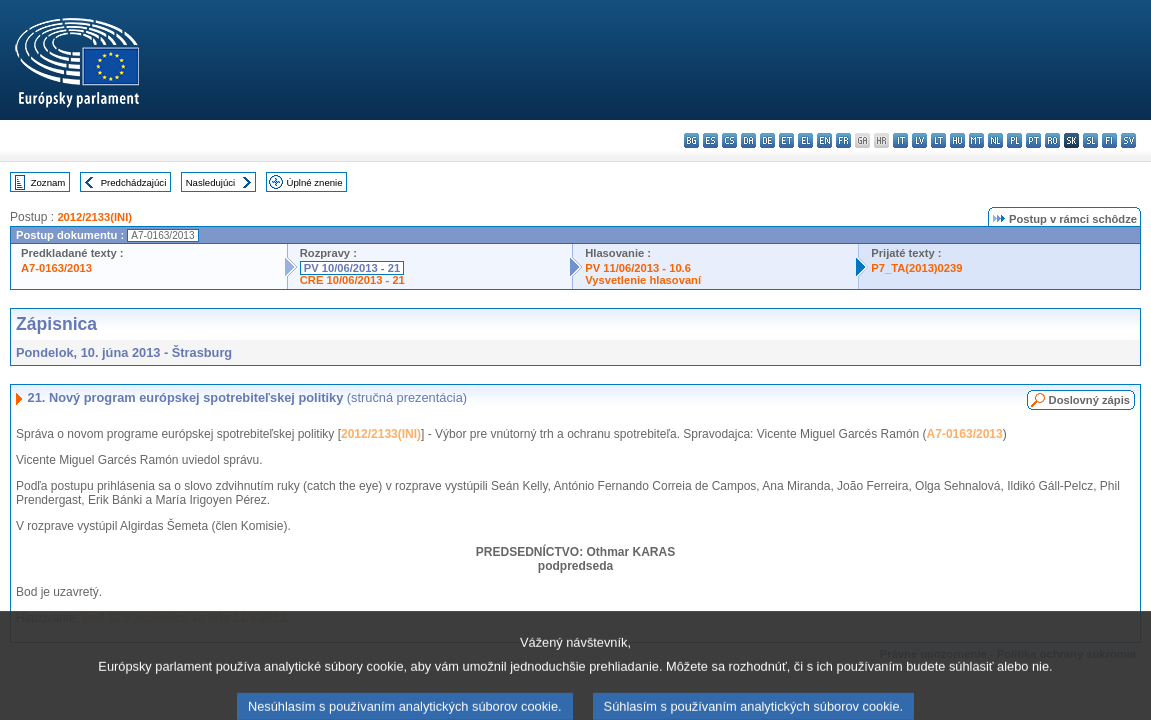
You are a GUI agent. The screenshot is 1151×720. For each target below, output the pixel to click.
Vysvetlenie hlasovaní (643, 280)
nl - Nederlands (995, 140)
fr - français (843, 140)
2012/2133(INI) (94, 217)
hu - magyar (957, 140)
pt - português (1033, 140)
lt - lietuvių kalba (938, 140)
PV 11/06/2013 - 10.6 (638, 268)
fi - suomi (1109, 140)
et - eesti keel (786, 140)
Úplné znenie (315, 182)
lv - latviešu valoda (919, 140)
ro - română (1052, 140)
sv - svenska (1128, 140)
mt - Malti (976, 140)
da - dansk (748, 140)
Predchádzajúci (134, 182)
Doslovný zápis (1089, 400)
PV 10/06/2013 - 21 (352, 268)
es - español (710, 140)
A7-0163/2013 (56, 268)
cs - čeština (729, 140)
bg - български (691, 140)
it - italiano (900, 140)
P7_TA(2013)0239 (916, 268)
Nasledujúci (211, 182)
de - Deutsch (767, 140)
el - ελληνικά (805, 140)
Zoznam (48, 182)
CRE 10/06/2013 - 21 (352, 280)
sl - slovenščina (1090, 140)
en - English (824, 140)
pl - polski (1014, 140)
